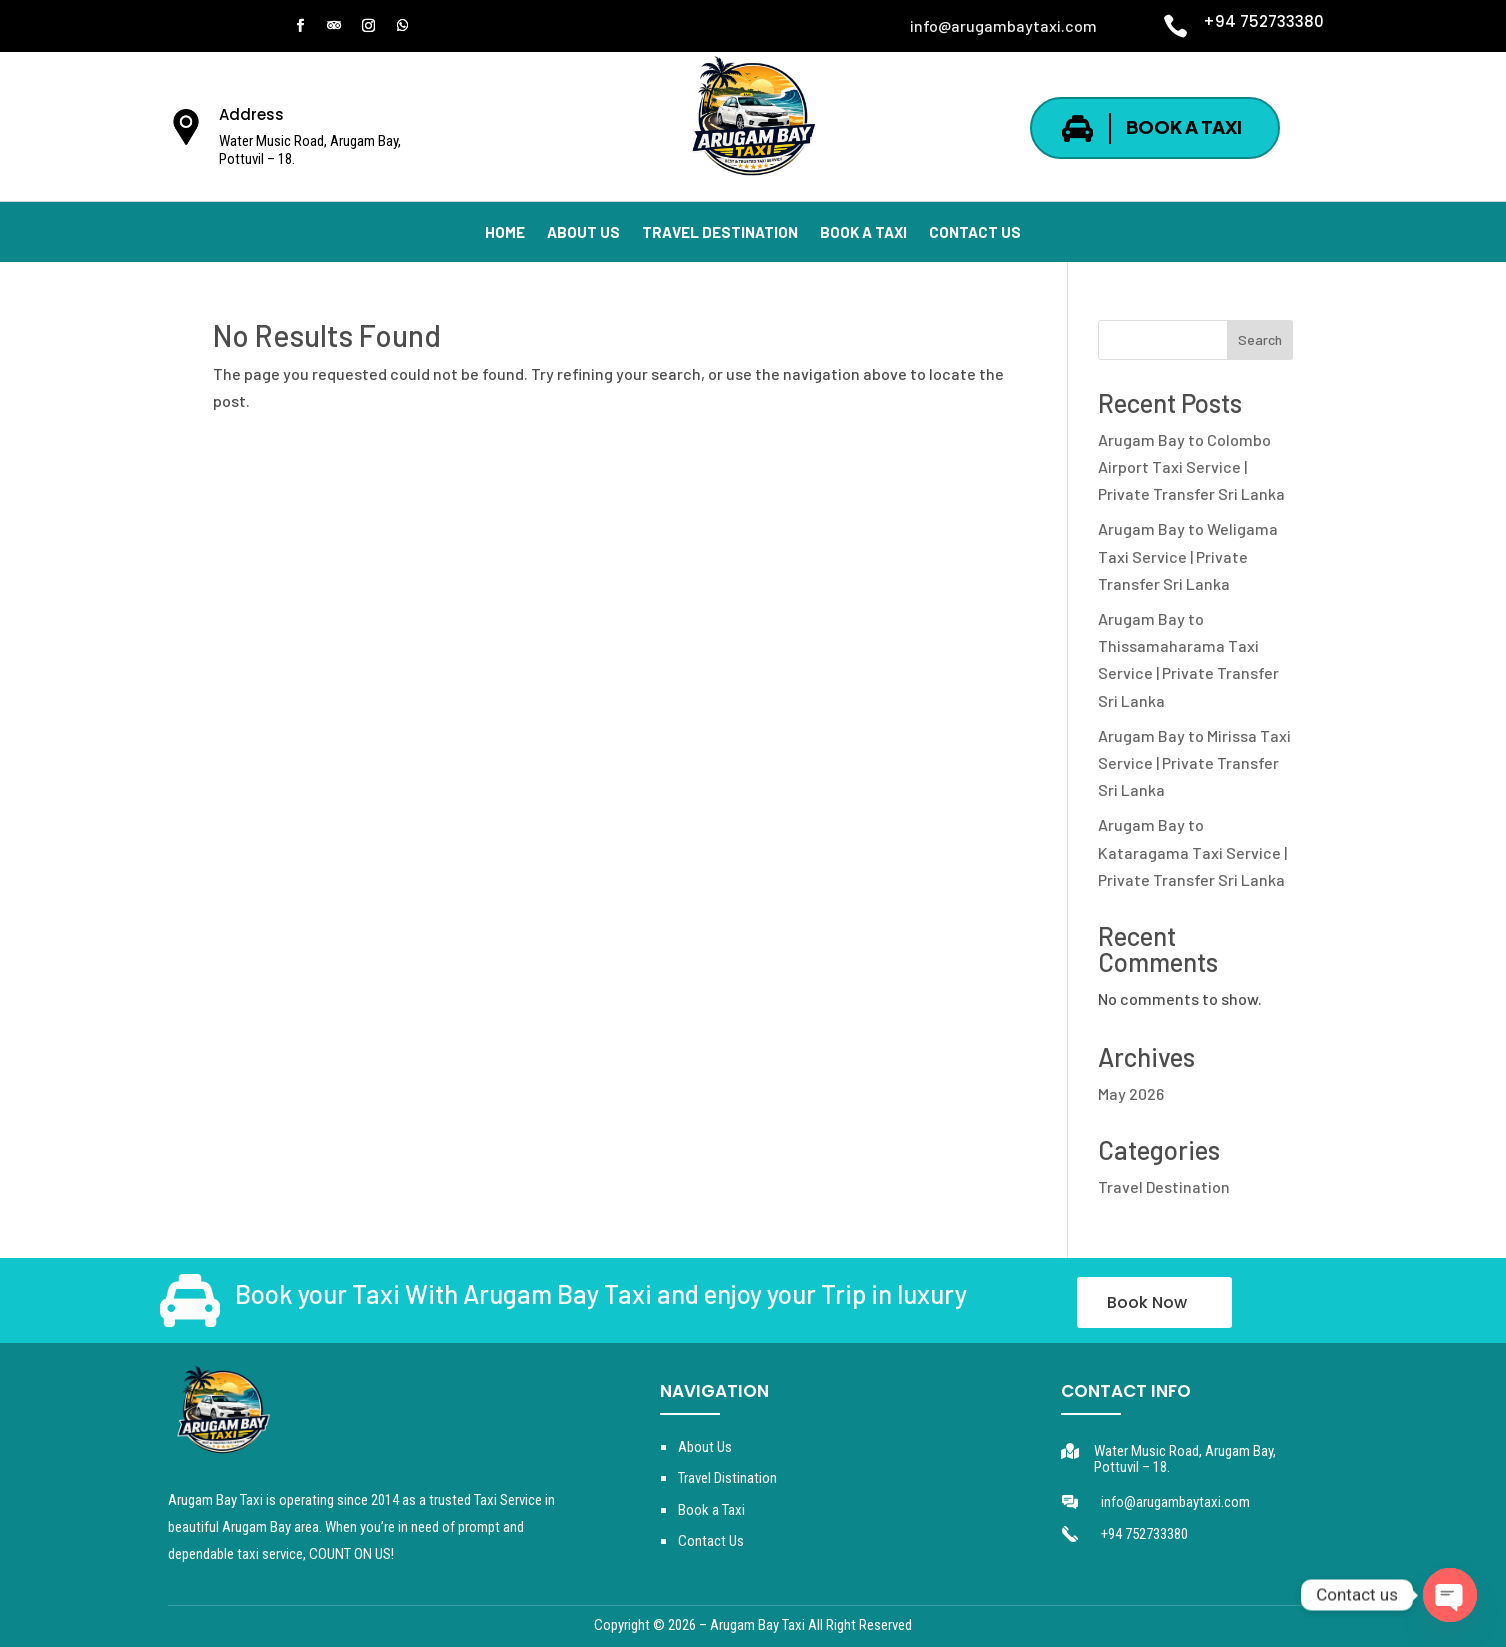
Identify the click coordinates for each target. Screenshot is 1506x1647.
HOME (505, 233)
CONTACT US (975, 233)
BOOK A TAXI (1184, 126)
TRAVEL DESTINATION (720, 233)
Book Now (1147, 1302)
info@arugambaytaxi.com (1175, 1502)
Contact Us (711, 1541)
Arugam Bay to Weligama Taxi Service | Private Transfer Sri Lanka (1188, 555)
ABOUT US (583, 233)
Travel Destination (1164, 1186)
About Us (705, 1447)
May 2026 (1131, 1093)
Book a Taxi (711, 1510)
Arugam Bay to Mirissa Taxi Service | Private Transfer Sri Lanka (1194, 762)
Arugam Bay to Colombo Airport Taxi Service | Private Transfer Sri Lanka (1191, 466)
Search (1260, 339)
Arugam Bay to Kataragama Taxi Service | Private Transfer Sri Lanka (1192, 851)
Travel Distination (727, 1478)
